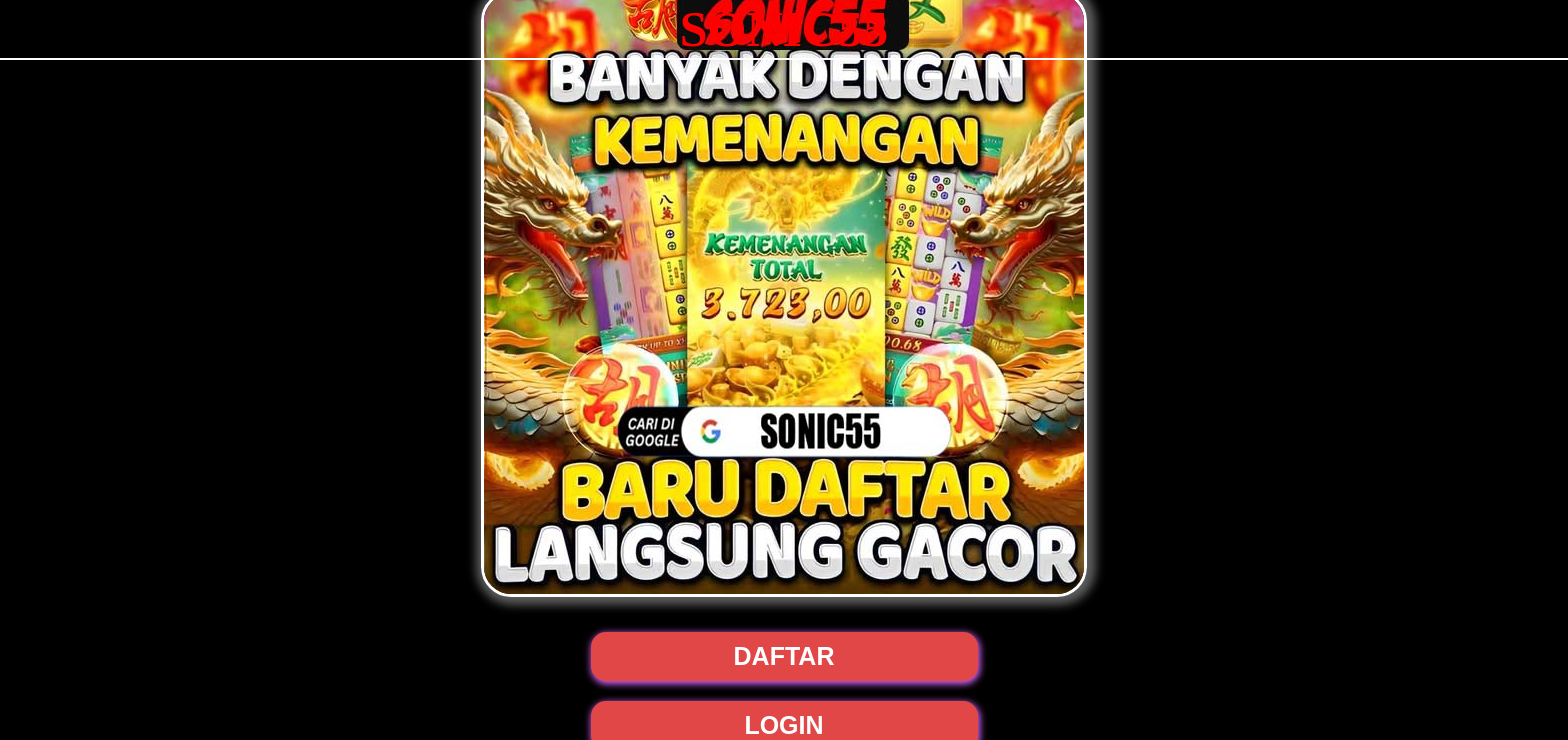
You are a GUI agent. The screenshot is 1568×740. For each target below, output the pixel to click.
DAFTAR (784, 656)
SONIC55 (784, 29)
